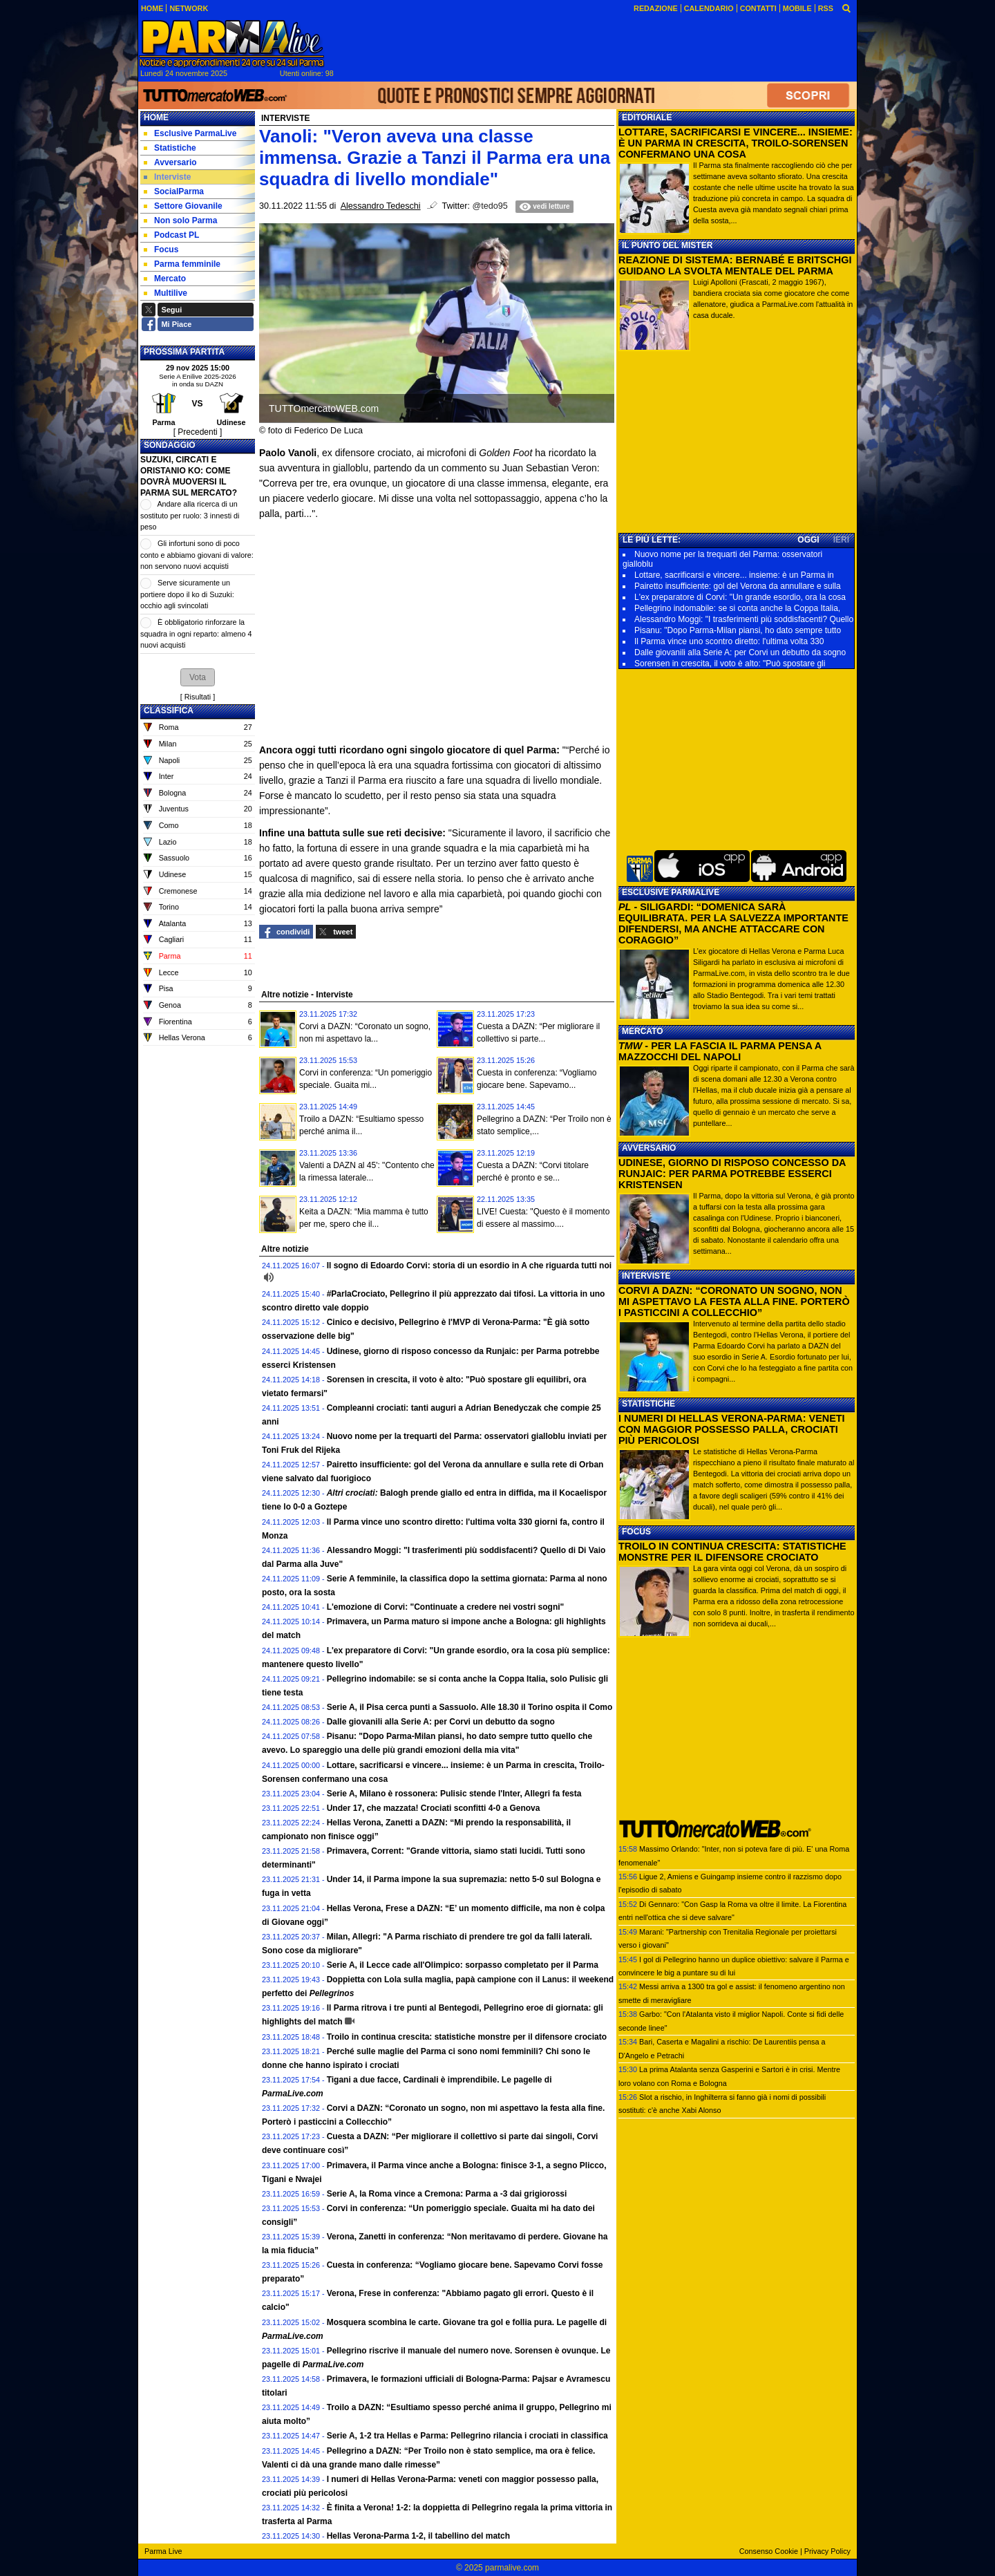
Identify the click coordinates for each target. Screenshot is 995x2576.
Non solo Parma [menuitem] (180, 220)
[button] (197, 677)
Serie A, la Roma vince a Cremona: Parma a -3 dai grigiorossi (447, 2194)
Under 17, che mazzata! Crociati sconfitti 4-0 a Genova (433, 1808)
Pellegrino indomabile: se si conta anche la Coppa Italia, (737, 608)
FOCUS (636, 1531)
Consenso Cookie (768, 2551)
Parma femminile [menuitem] (182, 264)
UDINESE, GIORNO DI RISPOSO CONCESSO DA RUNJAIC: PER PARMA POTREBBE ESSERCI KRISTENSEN (732, 1173)
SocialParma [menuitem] (174, 191)
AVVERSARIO (649, 1148)
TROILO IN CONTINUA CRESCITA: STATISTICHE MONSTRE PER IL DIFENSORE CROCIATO (732, 1552)
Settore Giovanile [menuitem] (183, 206)
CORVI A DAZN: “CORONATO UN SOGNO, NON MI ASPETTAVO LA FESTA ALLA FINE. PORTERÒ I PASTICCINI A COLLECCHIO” (734, 1301)
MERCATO (642, 1031)
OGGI (808, 540)
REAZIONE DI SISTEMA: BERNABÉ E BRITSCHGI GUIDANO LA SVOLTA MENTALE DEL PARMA (734, 265)
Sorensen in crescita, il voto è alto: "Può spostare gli (729, 663)
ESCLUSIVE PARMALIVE (670, 892)
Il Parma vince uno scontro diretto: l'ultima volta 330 (729, 641)
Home (156, 117)
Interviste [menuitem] (167, 177)
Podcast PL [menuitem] (171, 235)
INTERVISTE (646, 1276)
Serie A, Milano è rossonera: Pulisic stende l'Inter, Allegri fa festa (454, 1793)
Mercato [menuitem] (165, 278)
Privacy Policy (827, 2551)
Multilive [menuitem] (165, 293)
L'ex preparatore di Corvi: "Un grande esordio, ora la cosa (740, 597)
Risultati (197, 697)
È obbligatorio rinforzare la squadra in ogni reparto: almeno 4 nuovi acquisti (196, 633)
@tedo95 (490, 206)
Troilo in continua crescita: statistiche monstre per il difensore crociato (467, 2037)
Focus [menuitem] (161, 249)
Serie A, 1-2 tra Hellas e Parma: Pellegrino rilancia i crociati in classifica (467, 2436)
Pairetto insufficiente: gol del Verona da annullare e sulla (737, 586)
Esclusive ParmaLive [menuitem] (190, 133)
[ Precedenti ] (197, 432)
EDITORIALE (647, 117)
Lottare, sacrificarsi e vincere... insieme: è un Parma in (734, 575)
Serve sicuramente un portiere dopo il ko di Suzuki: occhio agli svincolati (187, 594)
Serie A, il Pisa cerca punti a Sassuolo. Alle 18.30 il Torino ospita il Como (470, 1707)
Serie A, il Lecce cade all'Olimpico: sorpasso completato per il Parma (462, 1965)
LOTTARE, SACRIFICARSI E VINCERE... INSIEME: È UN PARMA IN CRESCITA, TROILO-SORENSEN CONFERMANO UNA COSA (735, 143)
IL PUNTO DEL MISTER (667, 245)
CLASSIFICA (168, 710)
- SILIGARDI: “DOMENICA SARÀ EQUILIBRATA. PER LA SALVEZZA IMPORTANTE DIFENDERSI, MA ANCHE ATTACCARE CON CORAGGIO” (733, 923)
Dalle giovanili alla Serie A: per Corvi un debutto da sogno (441, 1722)
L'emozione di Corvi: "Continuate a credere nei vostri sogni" (446, 1607)
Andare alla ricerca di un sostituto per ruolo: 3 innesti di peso (189, 515)
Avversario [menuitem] (170, 162)
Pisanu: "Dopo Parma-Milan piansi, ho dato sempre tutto (737, 630)
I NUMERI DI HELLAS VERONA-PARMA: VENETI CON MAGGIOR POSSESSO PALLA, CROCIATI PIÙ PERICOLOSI (731, 1429)
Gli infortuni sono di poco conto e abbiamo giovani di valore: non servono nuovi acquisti (197, 554)
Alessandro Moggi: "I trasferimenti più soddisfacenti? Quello (743, 619)
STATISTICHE (648, 1404)
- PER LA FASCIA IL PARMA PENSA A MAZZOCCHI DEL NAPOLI (720, 1051)
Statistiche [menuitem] (170, 148)
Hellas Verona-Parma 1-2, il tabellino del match (418, 2536)
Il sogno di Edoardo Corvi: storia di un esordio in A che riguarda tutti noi (469, 1265)
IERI (841, 540)
